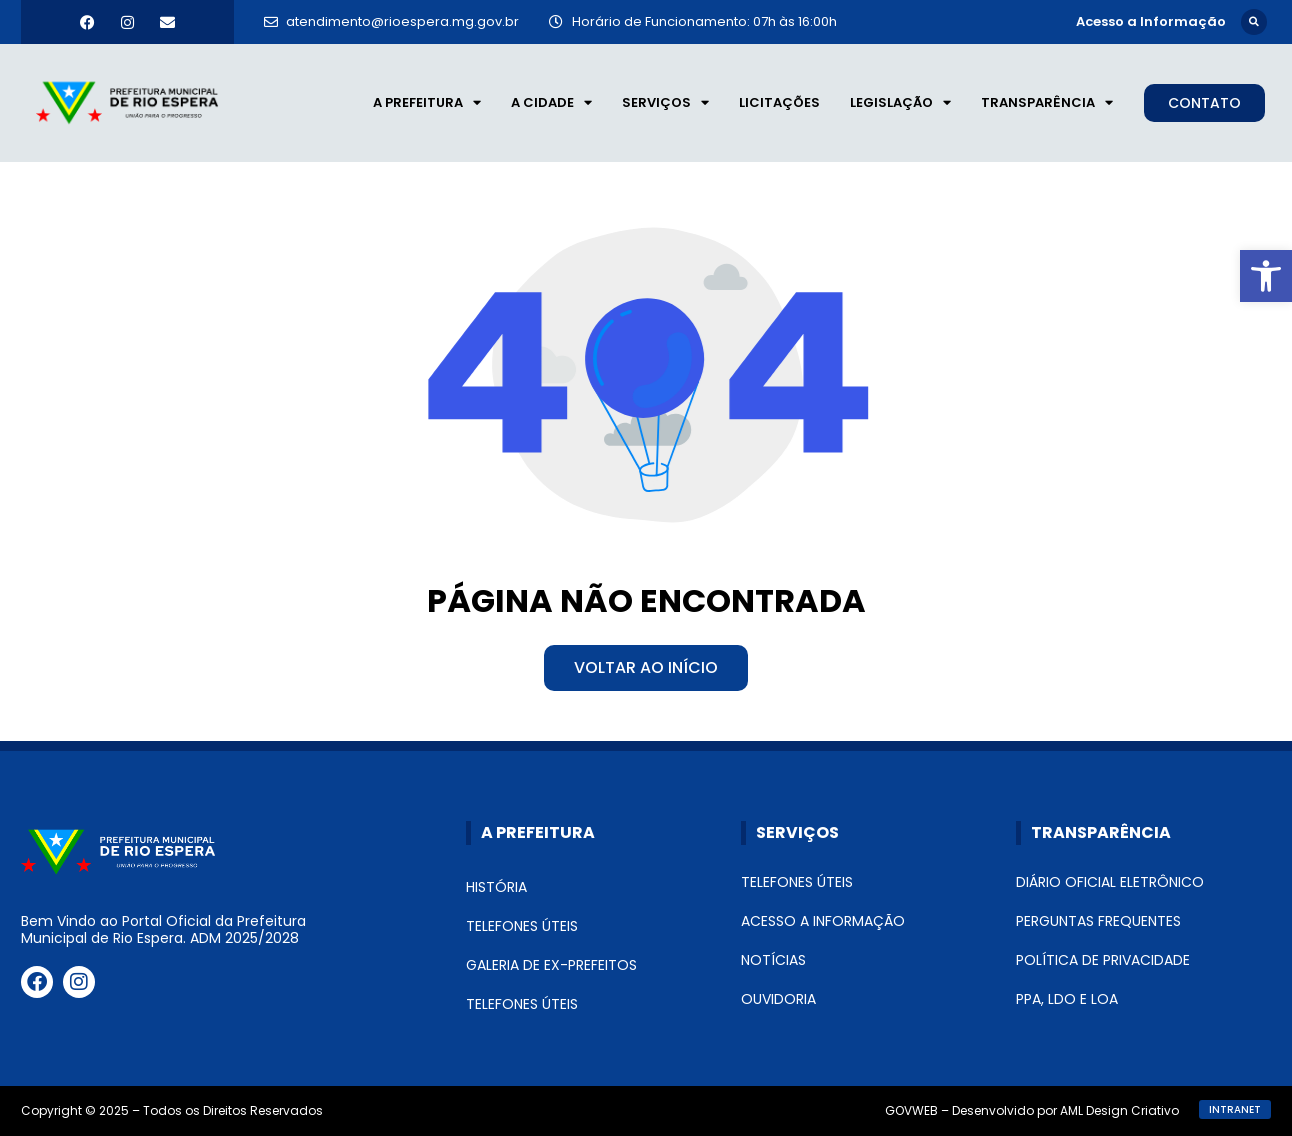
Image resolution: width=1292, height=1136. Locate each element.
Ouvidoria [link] (778, 999)
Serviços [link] (665, 103)
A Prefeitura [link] (427, 103)
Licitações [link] (779, 102)
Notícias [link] (773, 960)
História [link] (496, 887)
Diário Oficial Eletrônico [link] (1110, 882)
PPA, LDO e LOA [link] (1067, 999)
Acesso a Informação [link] (823, 921)
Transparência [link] (1047, 103)
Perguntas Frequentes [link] (1098, 921)
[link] (1266, 276)
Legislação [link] (900, 103)
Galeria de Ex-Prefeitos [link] (551, 965)
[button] (1254, 22)
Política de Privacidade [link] (1103, 960)
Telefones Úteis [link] (522, 926)
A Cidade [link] (551, 103)
